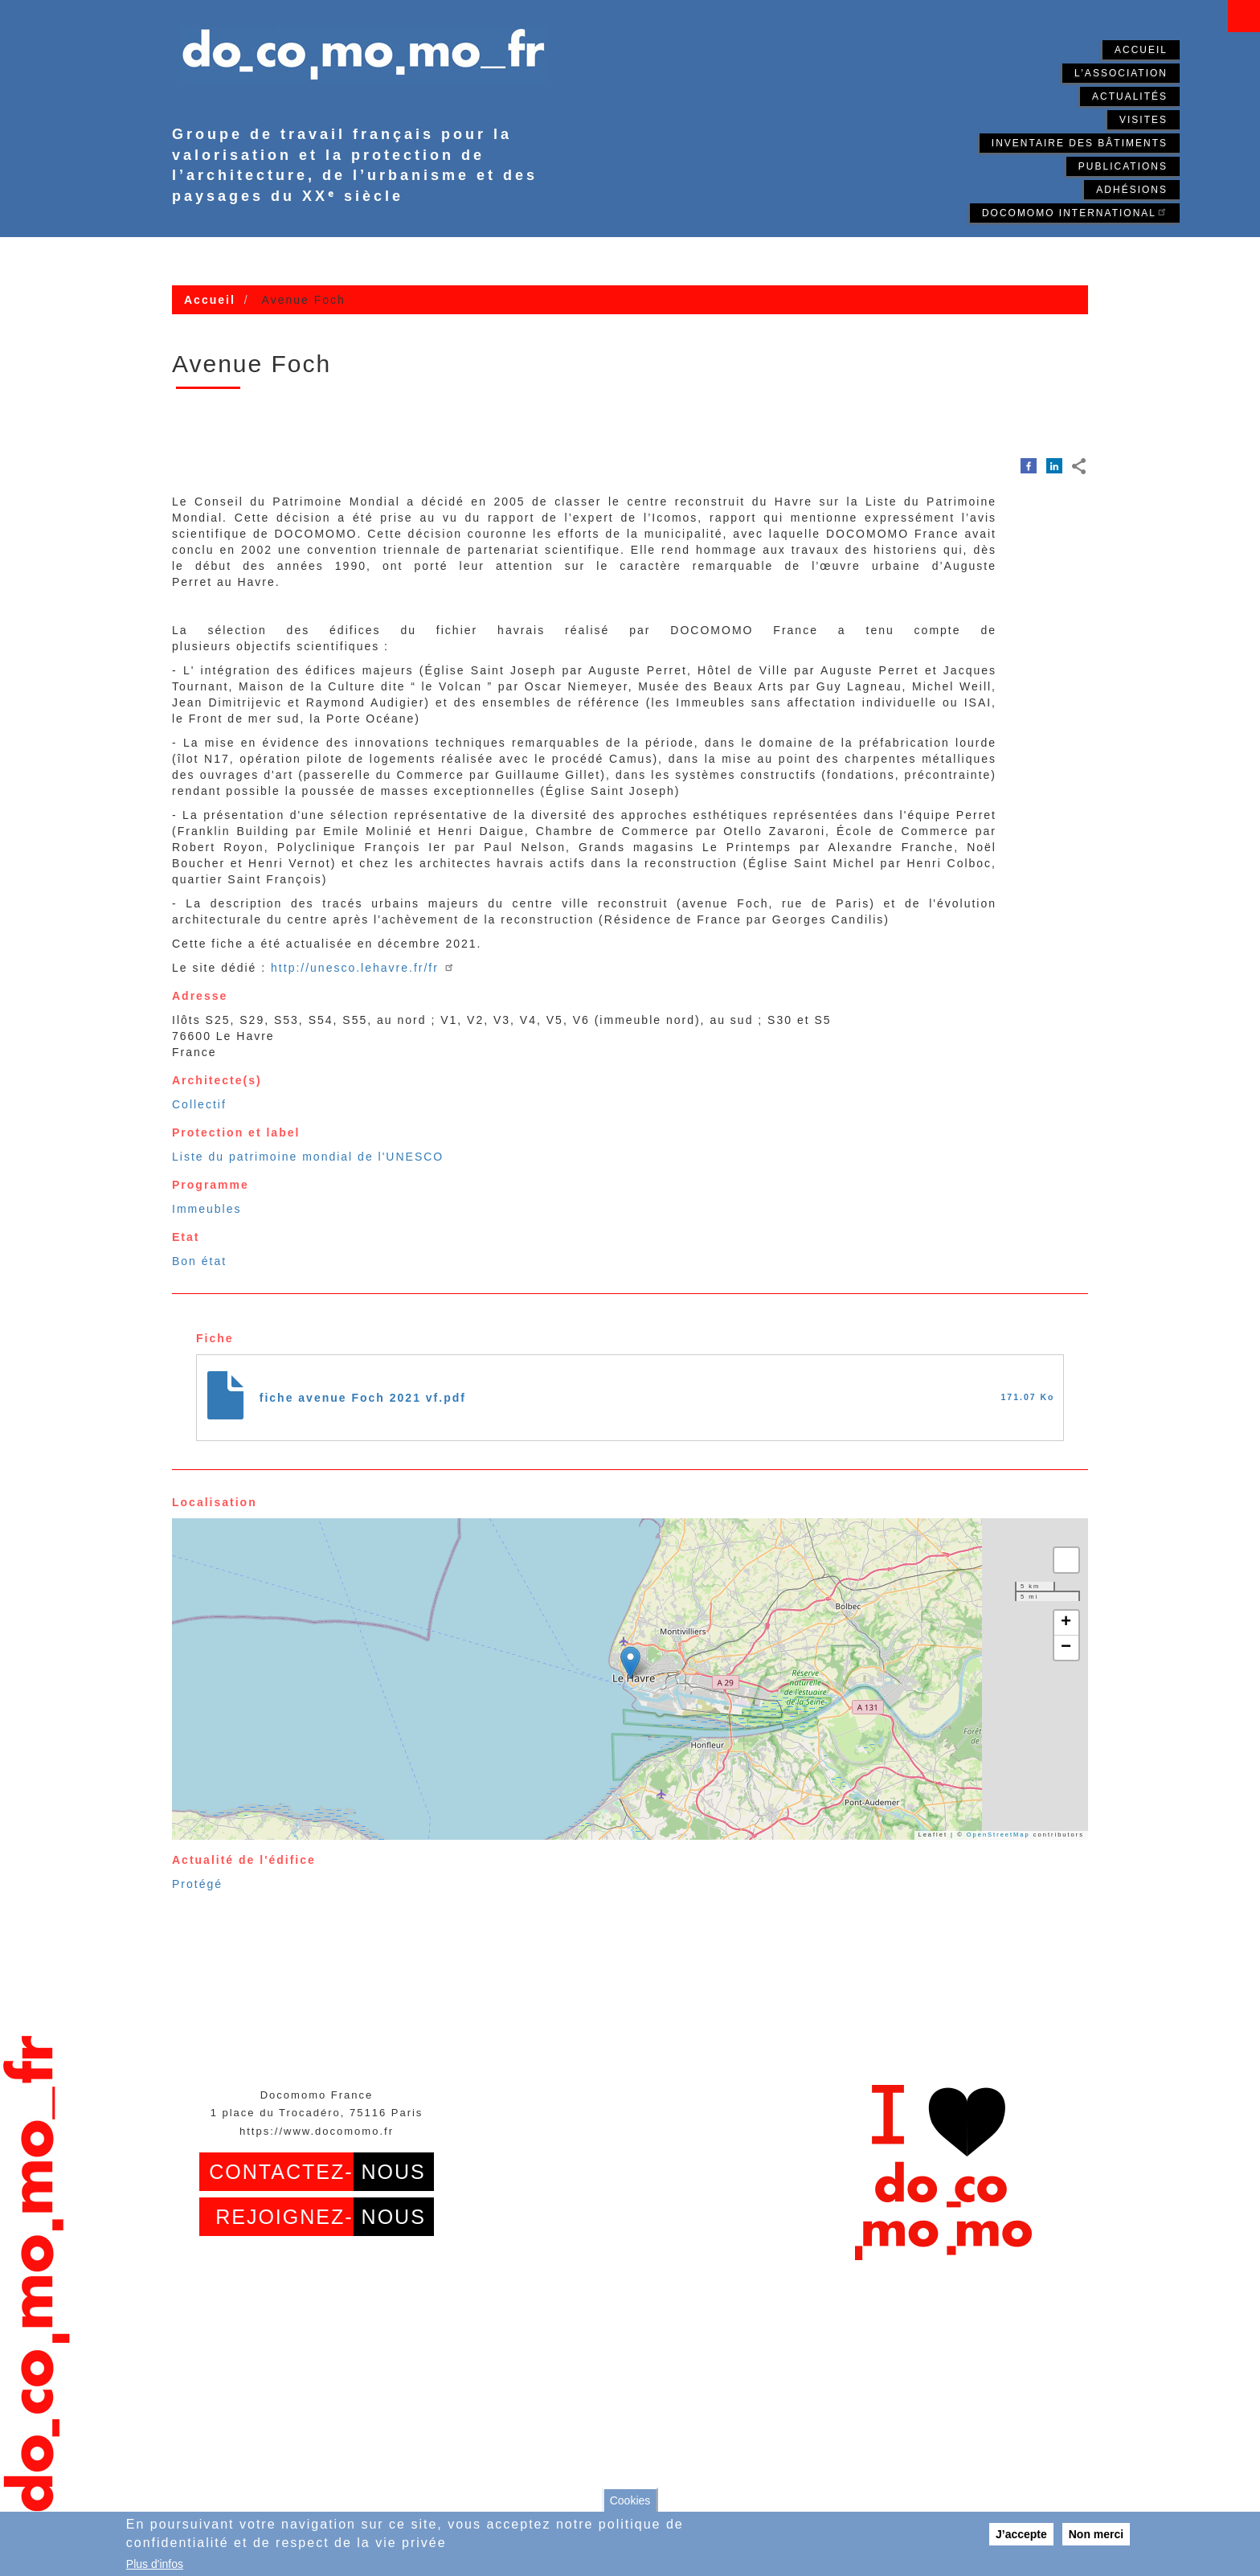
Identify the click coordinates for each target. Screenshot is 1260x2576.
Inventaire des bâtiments (1080, 143)
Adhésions (1132, 189)
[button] (630, 1662)
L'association (1121, 73)
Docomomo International (1075, 212)
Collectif (199, 1104)
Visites (1143, 119)
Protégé (197, 1884)
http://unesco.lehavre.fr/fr (363, 967)
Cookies (630, 2500)
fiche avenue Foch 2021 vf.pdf (363, 1397)
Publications (1123, 166)
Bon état (199, 1261)
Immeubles (206, 1208)
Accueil (1141, 49)
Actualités (1130, 96)
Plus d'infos (154, 2564)
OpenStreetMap (998, 1834)
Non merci (1096, 2534)
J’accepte (1021, 2534)
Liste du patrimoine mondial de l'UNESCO (308, 1156)
